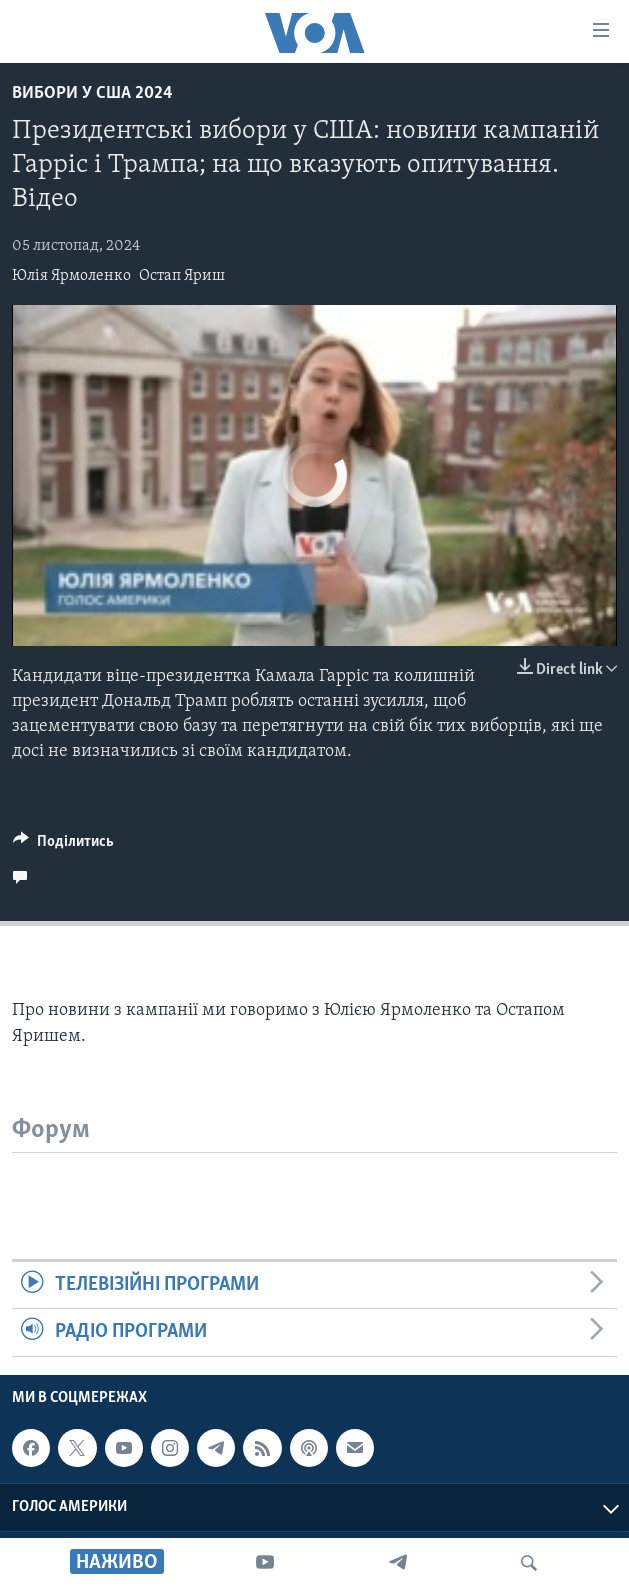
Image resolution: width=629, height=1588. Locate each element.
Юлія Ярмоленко (71, 276)
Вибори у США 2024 (92, 93)
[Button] (63, 846)
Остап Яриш (182, 276)
